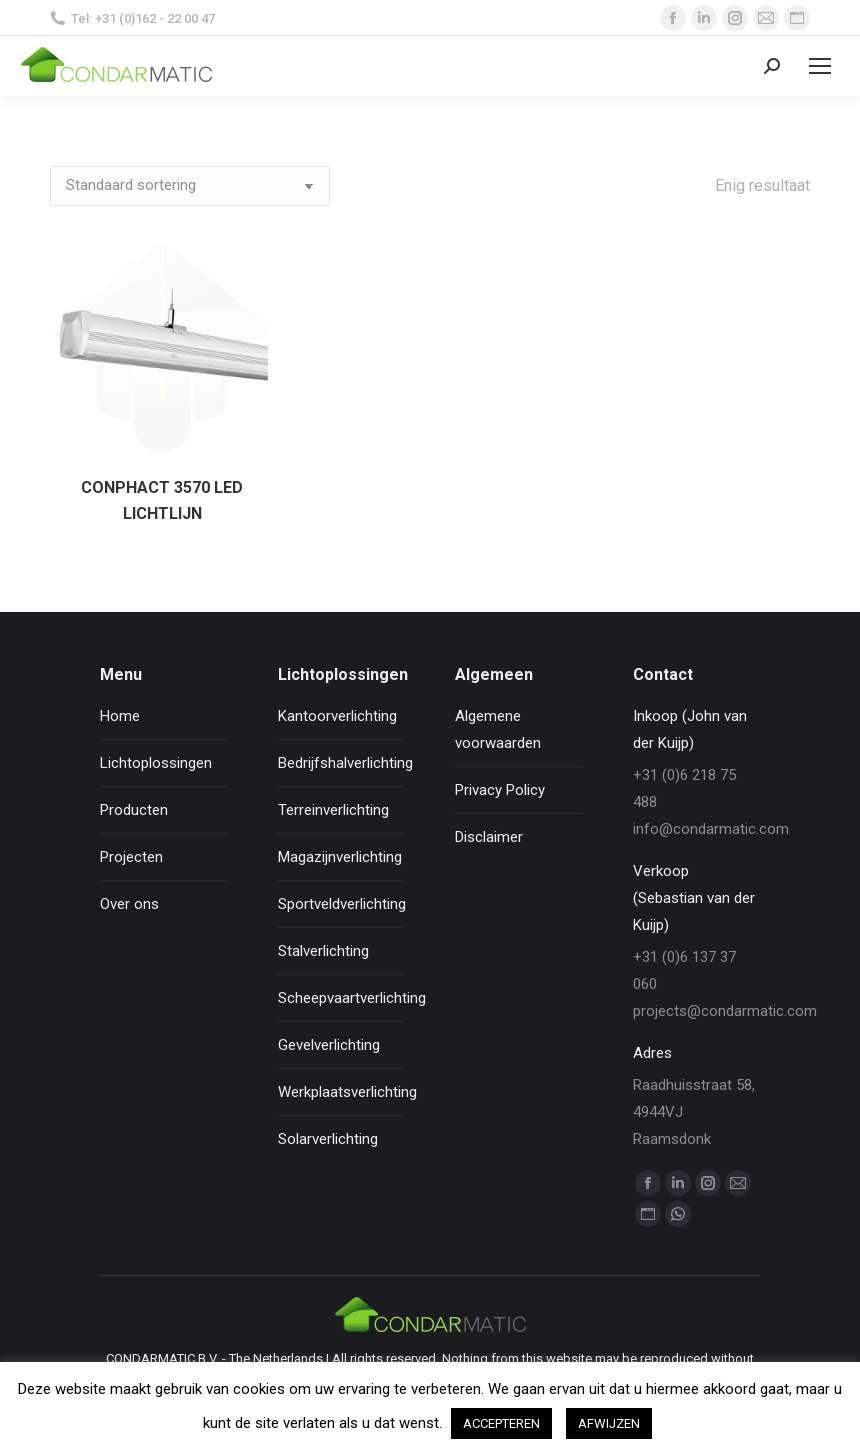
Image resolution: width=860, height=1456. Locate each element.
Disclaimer (489, 837)
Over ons (129, 904)
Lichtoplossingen (156, 763)
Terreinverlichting (333, 810)
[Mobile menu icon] (820, 66)
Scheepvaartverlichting (352, 998)
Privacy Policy (500, 790)
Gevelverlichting (329, 1045)
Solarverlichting (328, 1139)
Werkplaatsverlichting (347, 1092)
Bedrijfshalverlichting (345, 763)
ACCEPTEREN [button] (501, 1423)
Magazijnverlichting (340, 857)
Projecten (131, 857)
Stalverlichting (323, 951)
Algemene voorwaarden (498, 729)
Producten (134, 810)
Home (120, 716)
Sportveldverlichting (342, 904)
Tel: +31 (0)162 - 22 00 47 (132, 18)
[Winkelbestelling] (190, 186)
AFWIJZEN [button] (609, 1423)
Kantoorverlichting (337, 716)
